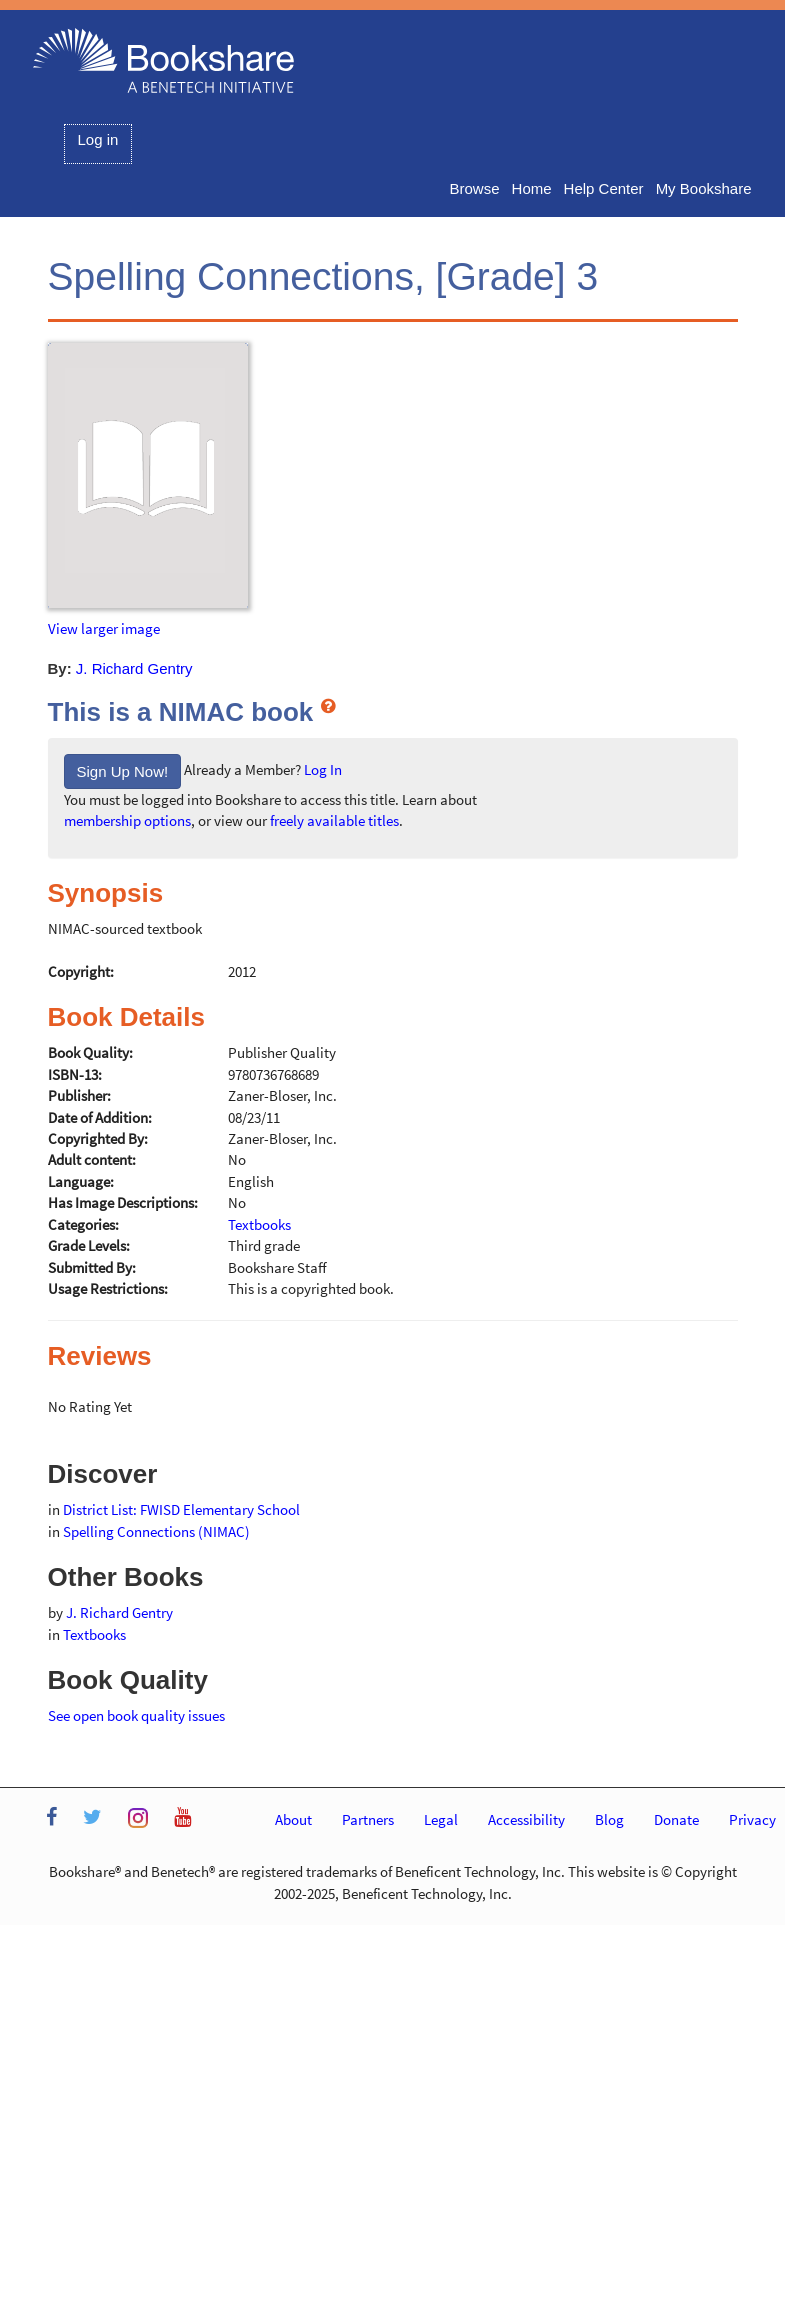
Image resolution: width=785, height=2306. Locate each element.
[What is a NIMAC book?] (328, 705)
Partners (368, 1819)
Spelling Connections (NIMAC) (156, 1531)
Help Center (604, 188)
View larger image (104, 628)
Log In (323, 769)
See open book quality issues (136, 1715)
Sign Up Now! (123, 771)
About (293, 1819)
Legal (441, 1819)
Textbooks (94, 1634)
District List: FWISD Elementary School (181, 1509)
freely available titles (334, 820)
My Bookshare (704, 188)
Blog (609, 1819)
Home (532, 188)
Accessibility (526, 1819)
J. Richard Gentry (134, 668)
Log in (98, 139)
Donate (676, 1819)
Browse (475, 188)
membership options (127, 820)
